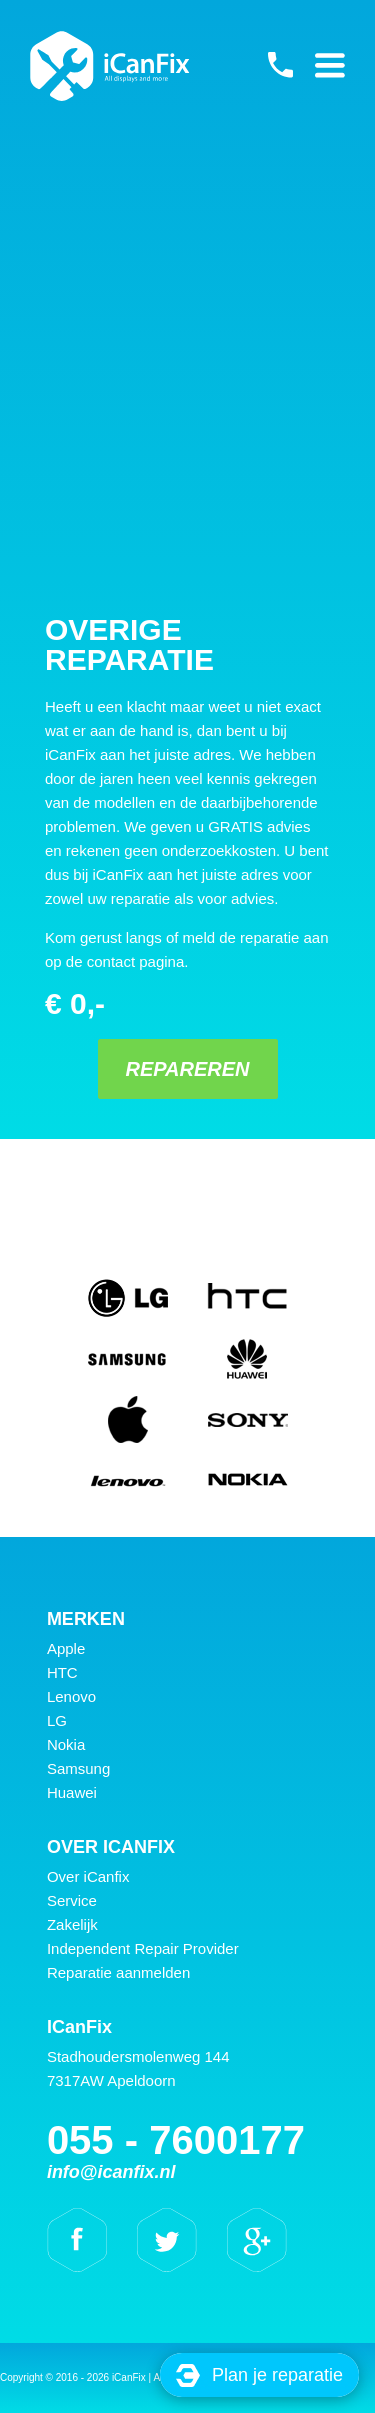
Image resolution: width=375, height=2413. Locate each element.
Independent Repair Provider (143, 1948)
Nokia (66, 1744)
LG (57, 1720)
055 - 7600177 (280, 65)
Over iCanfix (88, 1876)
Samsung (78, 1768)
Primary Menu (330, 65)
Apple (66, 1648)
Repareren (187, 1069)
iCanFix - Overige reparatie (110, 66)
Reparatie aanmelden (118, 1972)
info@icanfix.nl (111, 2172)
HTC (62, 1672)
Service (72, 1900)
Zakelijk (72, 1924)
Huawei (72, 1792)
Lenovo (71, 1696)
